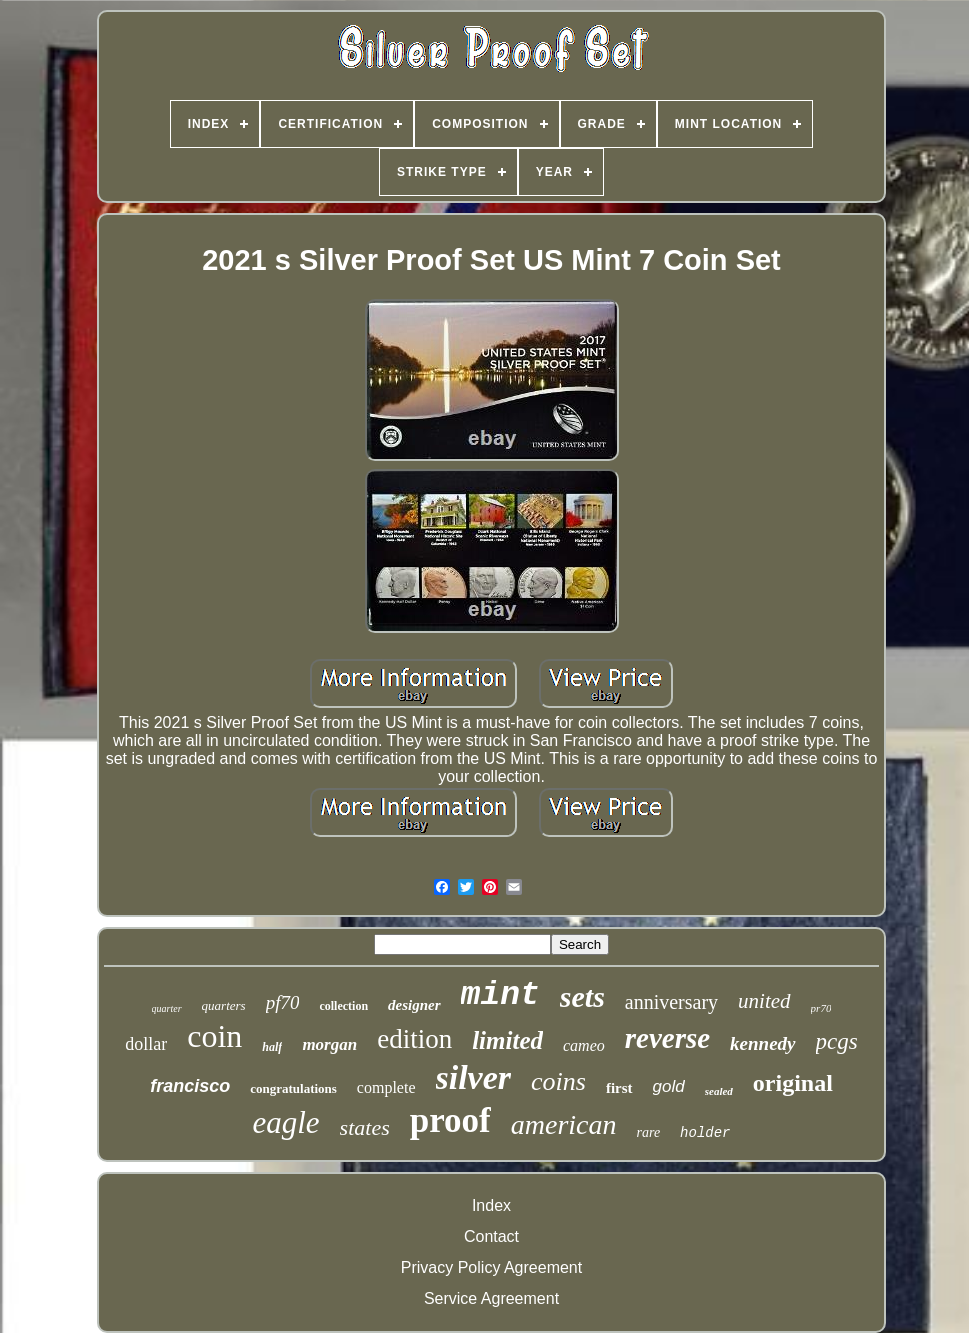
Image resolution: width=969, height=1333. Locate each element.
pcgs (837, 1041)
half (272, 1047)
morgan (329, 1044)
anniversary (671, 1002)
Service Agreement (491, 1298)
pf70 (283, 1002)
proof (450, 1120)
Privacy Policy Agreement (491, 1267)
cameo (584, 1045)
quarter (167, 1008)
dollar (146, 1044)
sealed (719, 1091)
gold (669, 1086)
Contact (491, 1236)
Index (491, 1205)
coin (214, 1036)
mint (500, 995)
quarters (224, 1005)
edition (414, 1039)
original (793, 1083)
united (764, 1001)
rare (649, 1132)
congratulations (293, 1088)
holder (705, 1133)
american (564, 1124)
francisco (190, 1086)
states (365, 1127)
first (619, 1088)
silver (474, 1077)
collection (343, 1006)
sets (582, 996)
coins (558, 1081)
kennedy (762, 1043)
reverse (667, 1038)
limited (507, 1040)
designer (414, 1005)
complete (386, 1087)
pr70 (821, 1008)
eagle (285, 1122)
